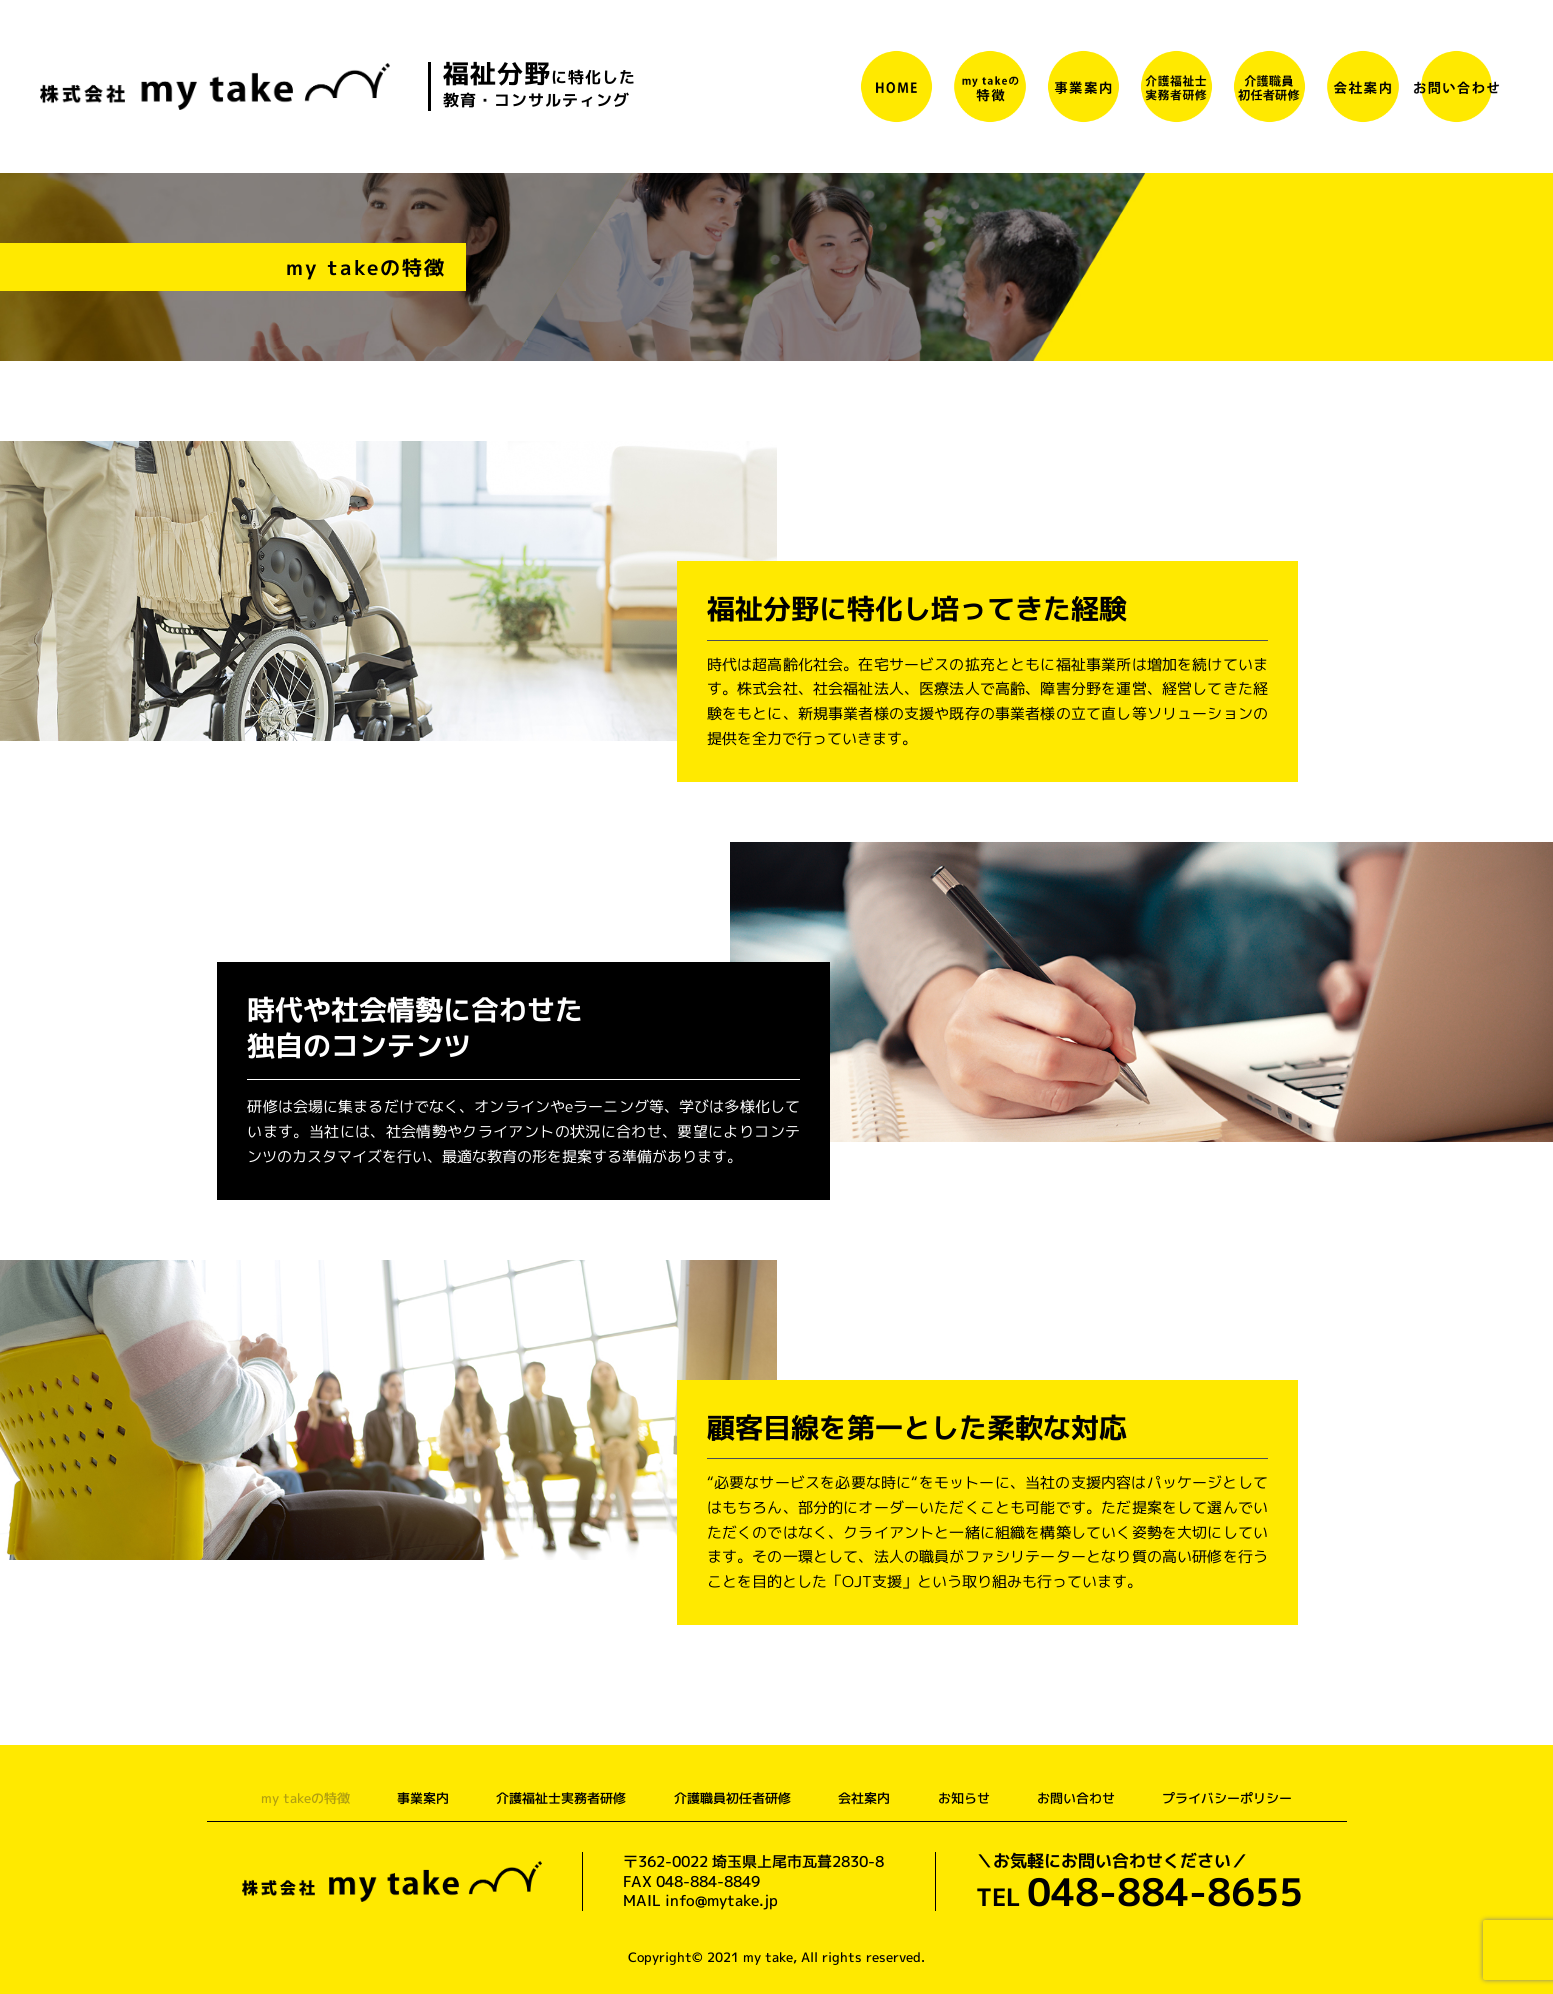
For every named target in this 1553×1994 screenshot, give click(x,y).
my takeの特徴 (303, 1798)
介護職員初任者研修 (732, 1798)
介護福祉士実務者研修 (561, 1798)
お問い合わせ (1078, 1798)
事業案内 (422, 1798)
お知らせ (965, 1798)
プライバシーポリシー (1230, 1798)
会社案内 (865, 1798)
